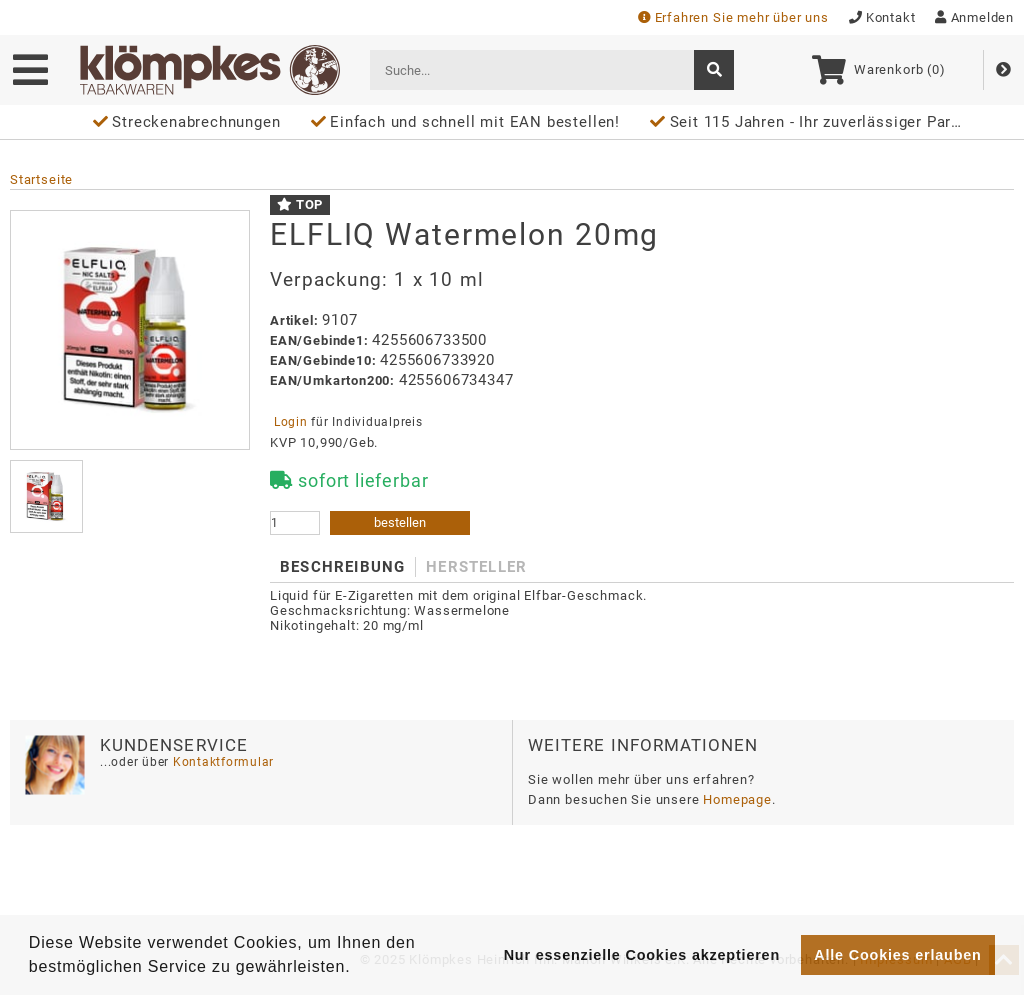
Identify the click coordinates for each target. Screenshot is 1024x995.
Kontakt (882, 17)
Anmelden (974, 17)
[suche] (714, 70)
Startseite (41, 179)
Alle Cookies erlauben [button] (897, 955)
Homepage (737, 799)
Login (290, 422)
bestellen (400, 522)
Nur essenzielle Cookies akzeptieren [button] (642, 955)
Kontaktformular (221, 762)
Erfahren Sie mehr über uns (733, 17)
